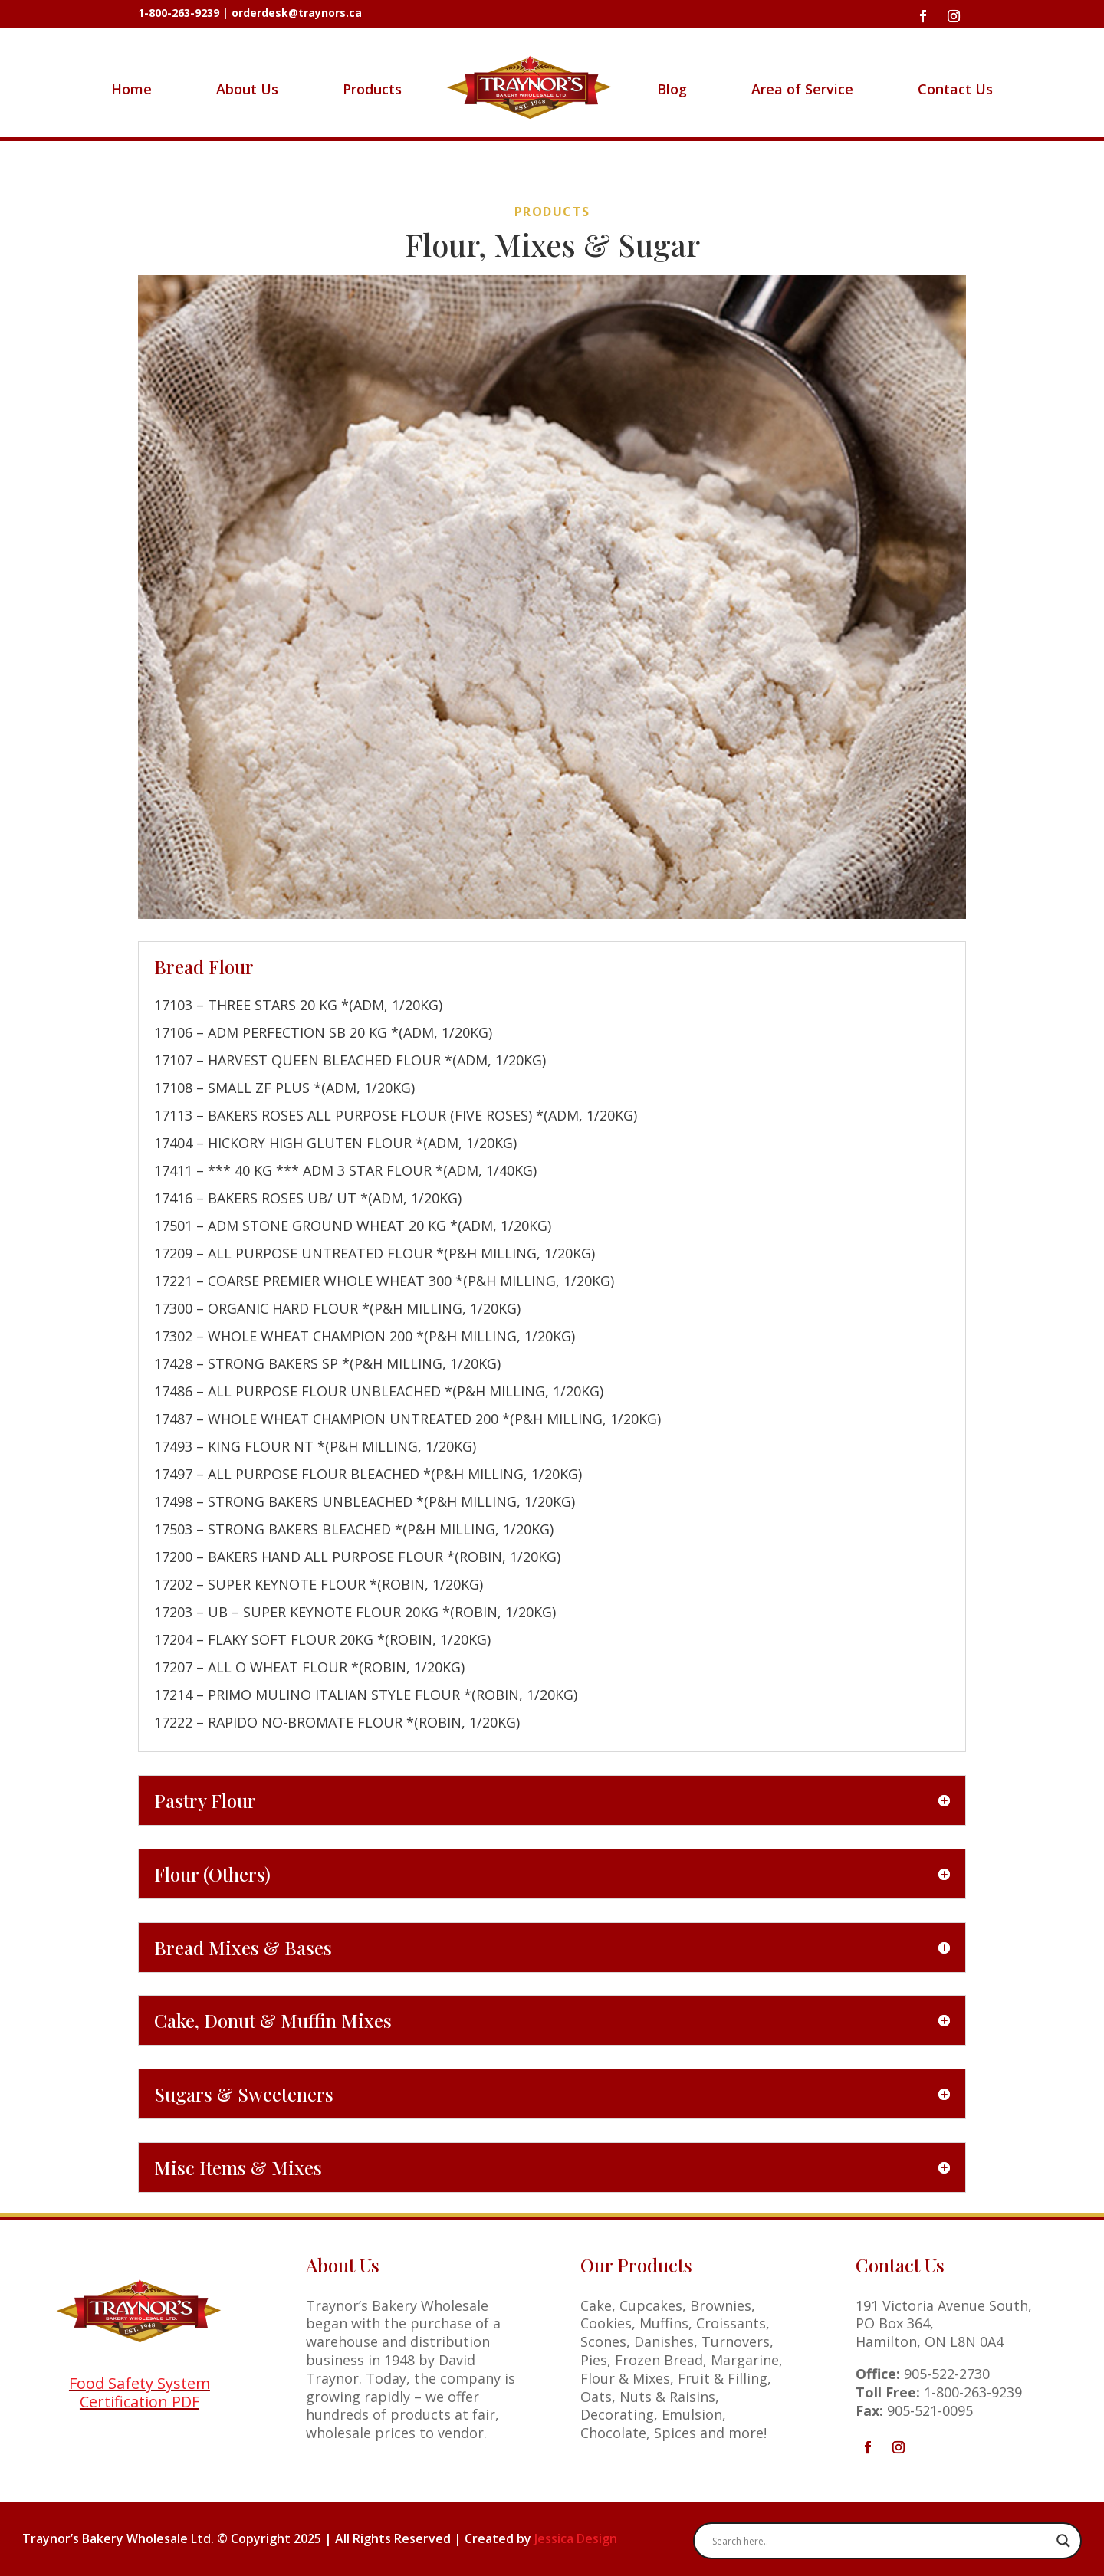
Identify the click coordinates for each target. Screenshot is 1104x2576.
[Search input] (880, 2540)
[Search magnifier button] (1063, 2540)
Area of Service (802, 89)
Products (372, 89)
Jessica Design (575, 2538)
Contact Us (955, 89)
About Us (247, 89)
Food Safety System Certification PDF (139, 2392)
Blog (672, 89)
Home (131, 89)
